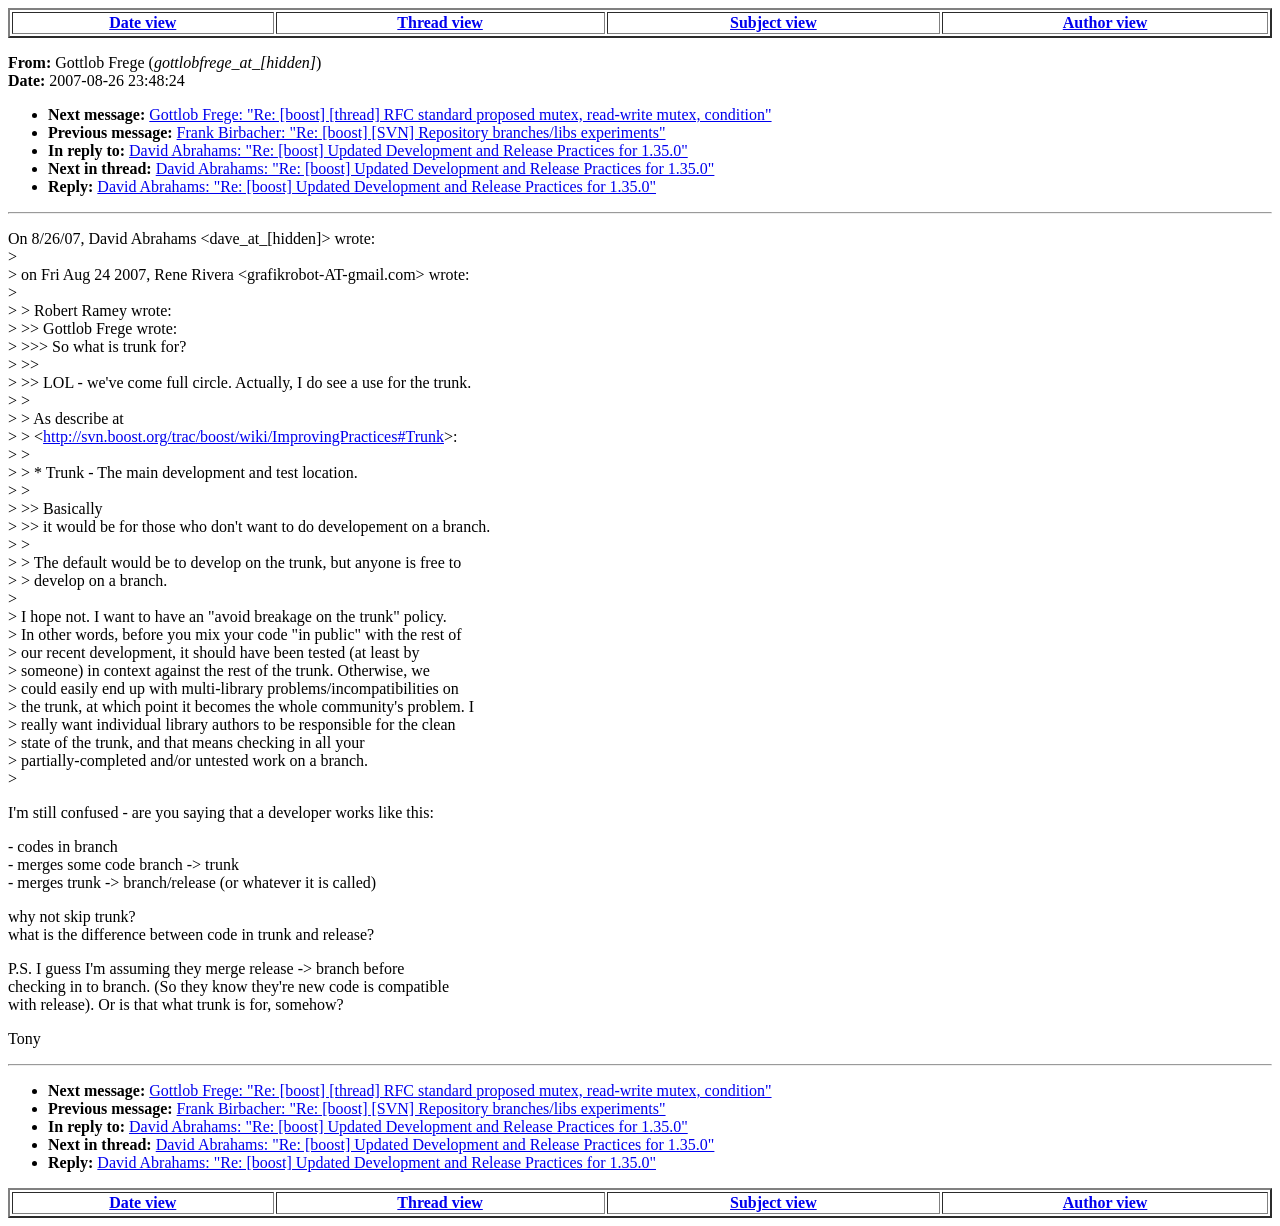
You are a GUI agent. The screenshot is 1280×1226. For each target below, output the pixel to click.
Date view (142, 22)
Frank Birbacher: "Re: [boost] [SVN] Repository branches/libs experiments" (421, 132)
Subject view (773, 22)
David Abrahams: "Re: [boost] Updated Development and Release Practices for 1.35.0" (408, 150)
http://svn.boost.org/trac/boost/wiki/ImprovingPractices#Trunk (243, 436)
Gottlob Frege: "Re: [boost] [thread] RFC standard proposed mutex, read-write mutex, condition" (460, 114)
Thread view (439, 22)
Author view (1105, 22)
